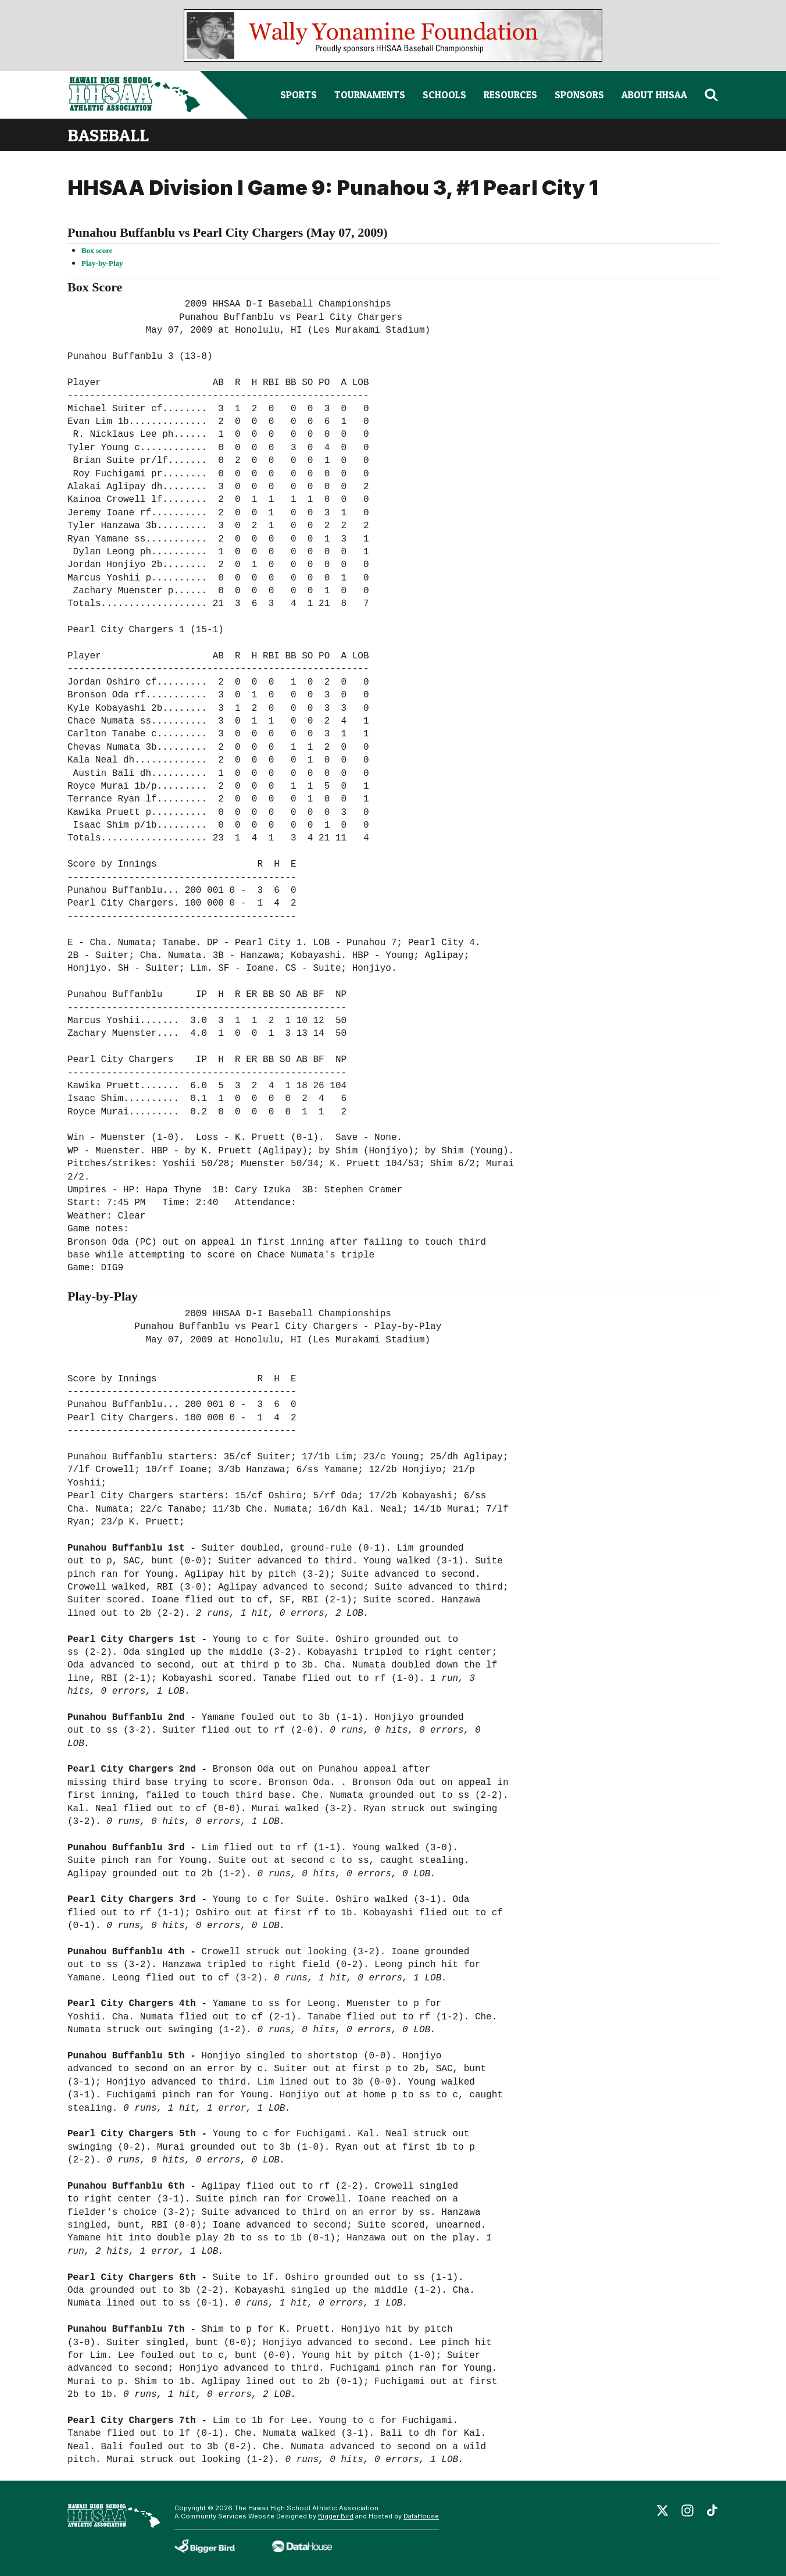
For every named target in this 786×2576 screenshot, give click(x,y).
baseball (108, 134)
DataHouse (421, 2516)
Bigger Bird (335, 2516)
